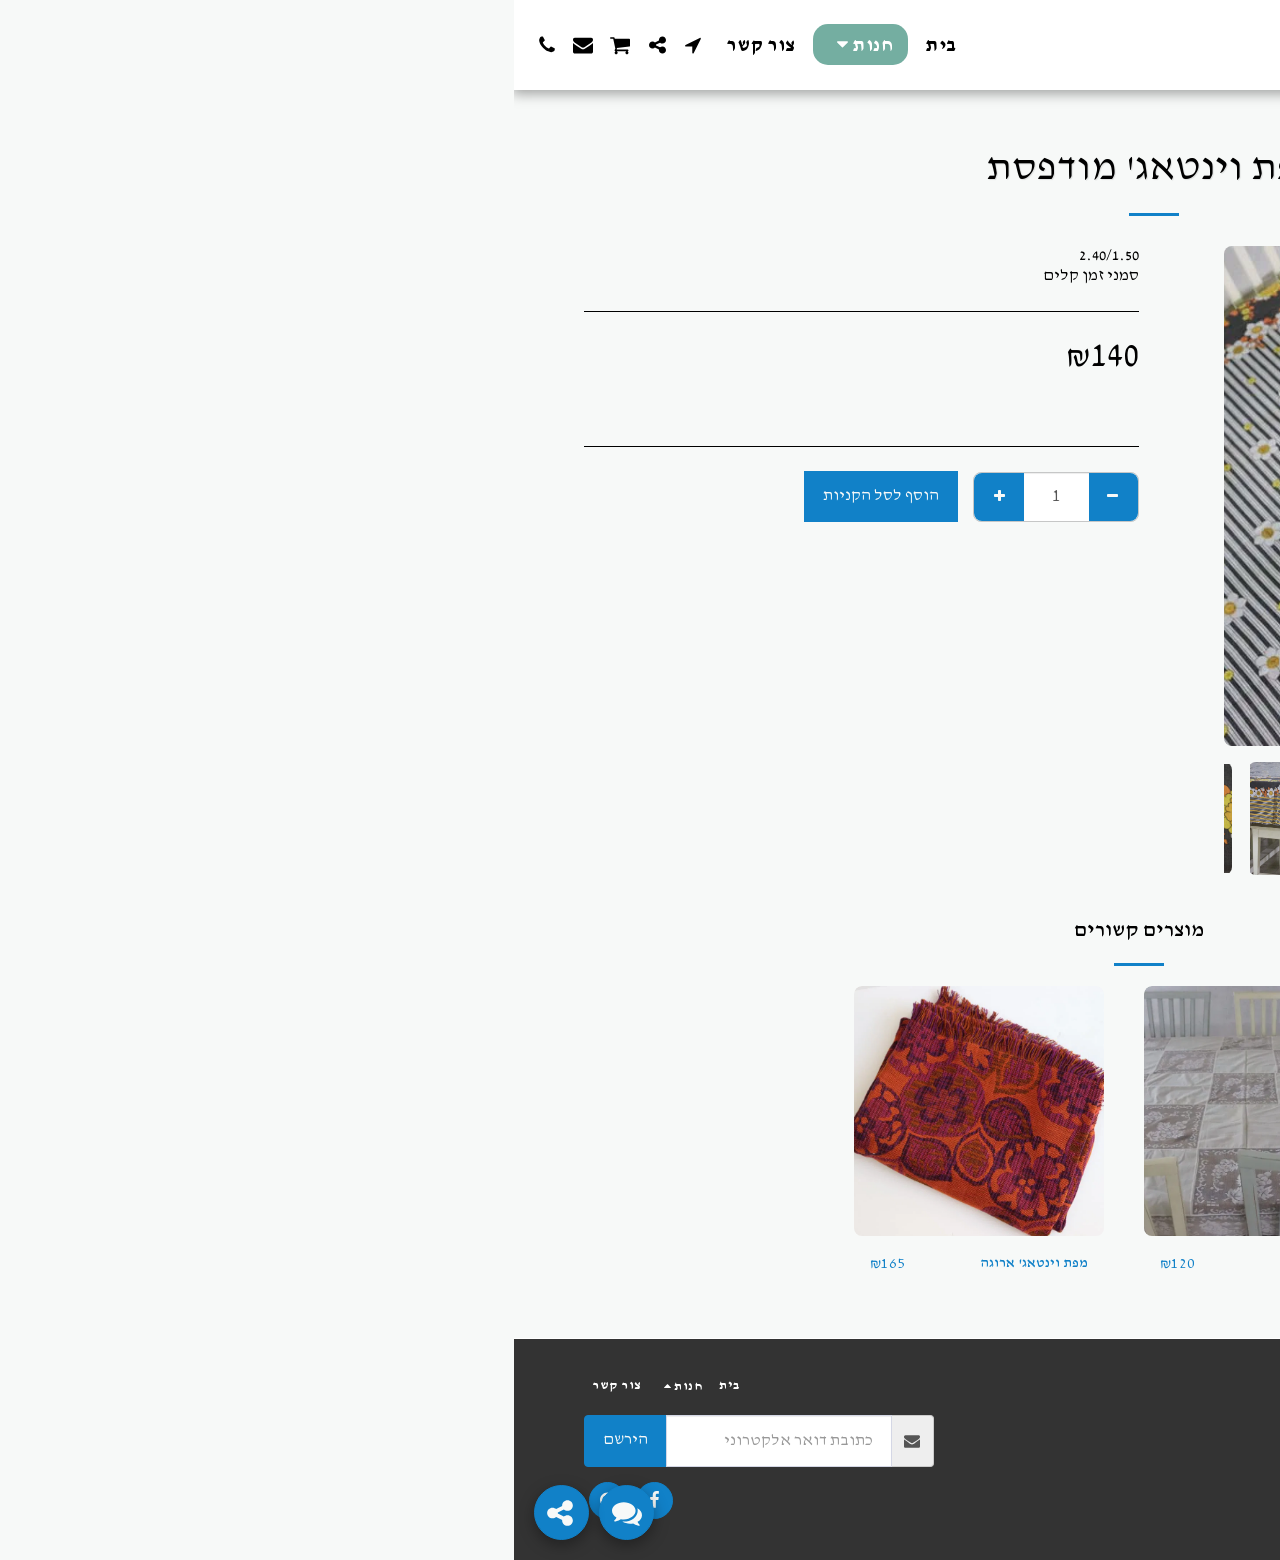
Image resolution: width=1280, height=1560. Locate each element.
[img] (1045, 1111)
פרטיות (1189, 1439)
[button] (179, 45)
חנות (1160, 105)
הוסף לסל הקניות (367, 495)
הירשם (111, 1439)
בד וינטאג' (1121, 1263)
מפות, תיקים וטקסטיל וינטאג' (1042, 105)
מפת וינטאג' (825, 1263)
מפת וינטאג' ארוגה (513, 1263)
